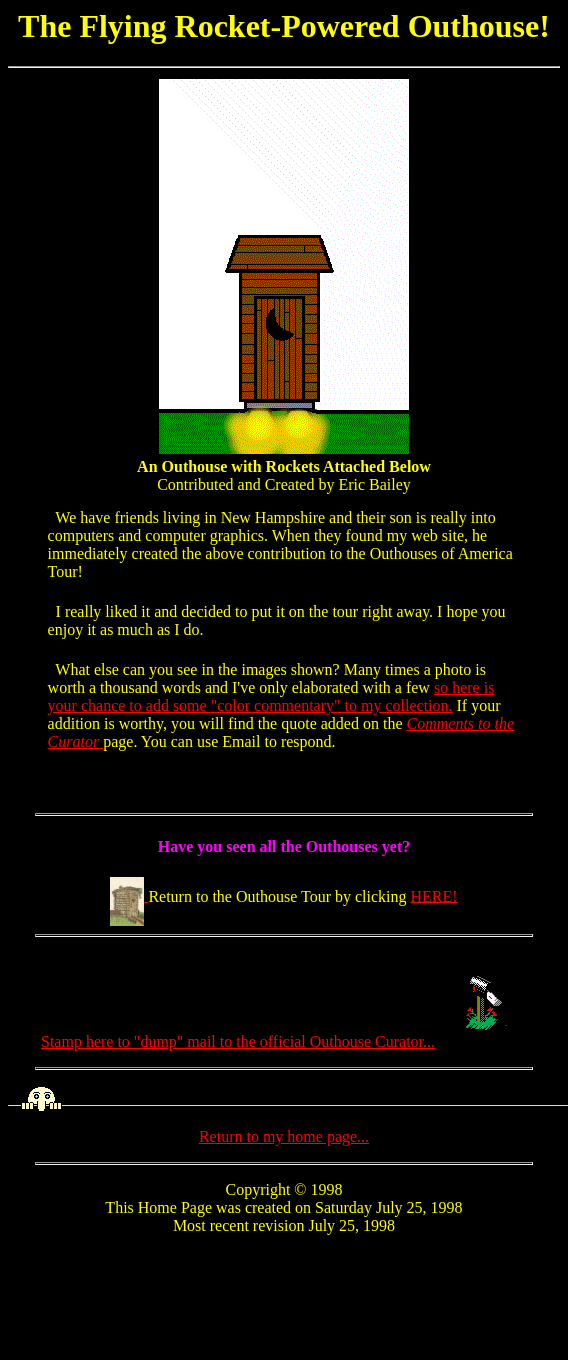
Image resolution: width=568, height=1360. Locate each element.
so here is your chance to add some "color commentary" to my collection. (271, 696)
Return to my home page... (284, 1136)
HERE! (434, 895)
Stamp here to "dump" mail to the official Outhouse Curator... (284, 1041)
